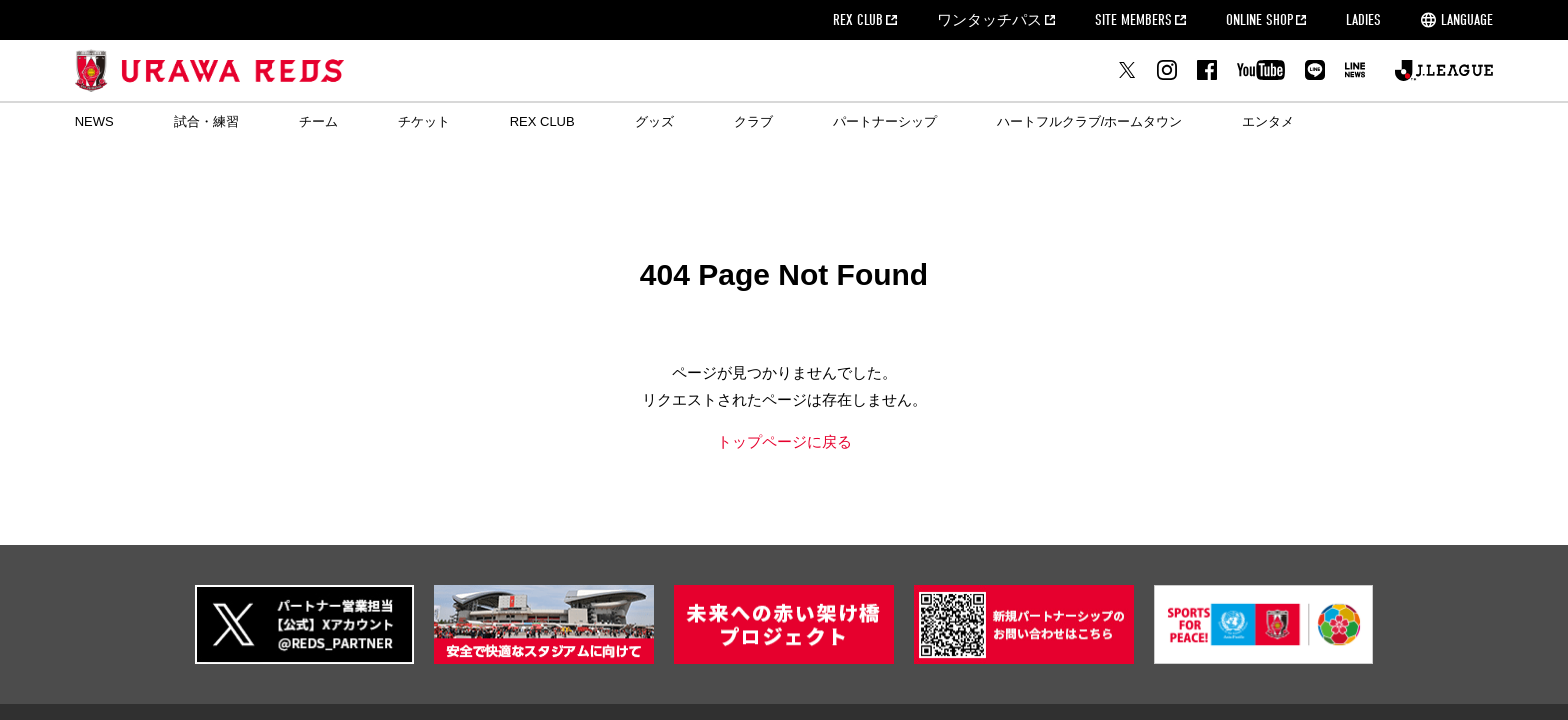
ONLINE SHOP (1259, 20)
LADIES (1363, 20)
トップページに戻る (784, 441)
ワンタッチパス (989, 20)
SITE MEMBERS (1133, 20)
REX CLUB (858, 20)
